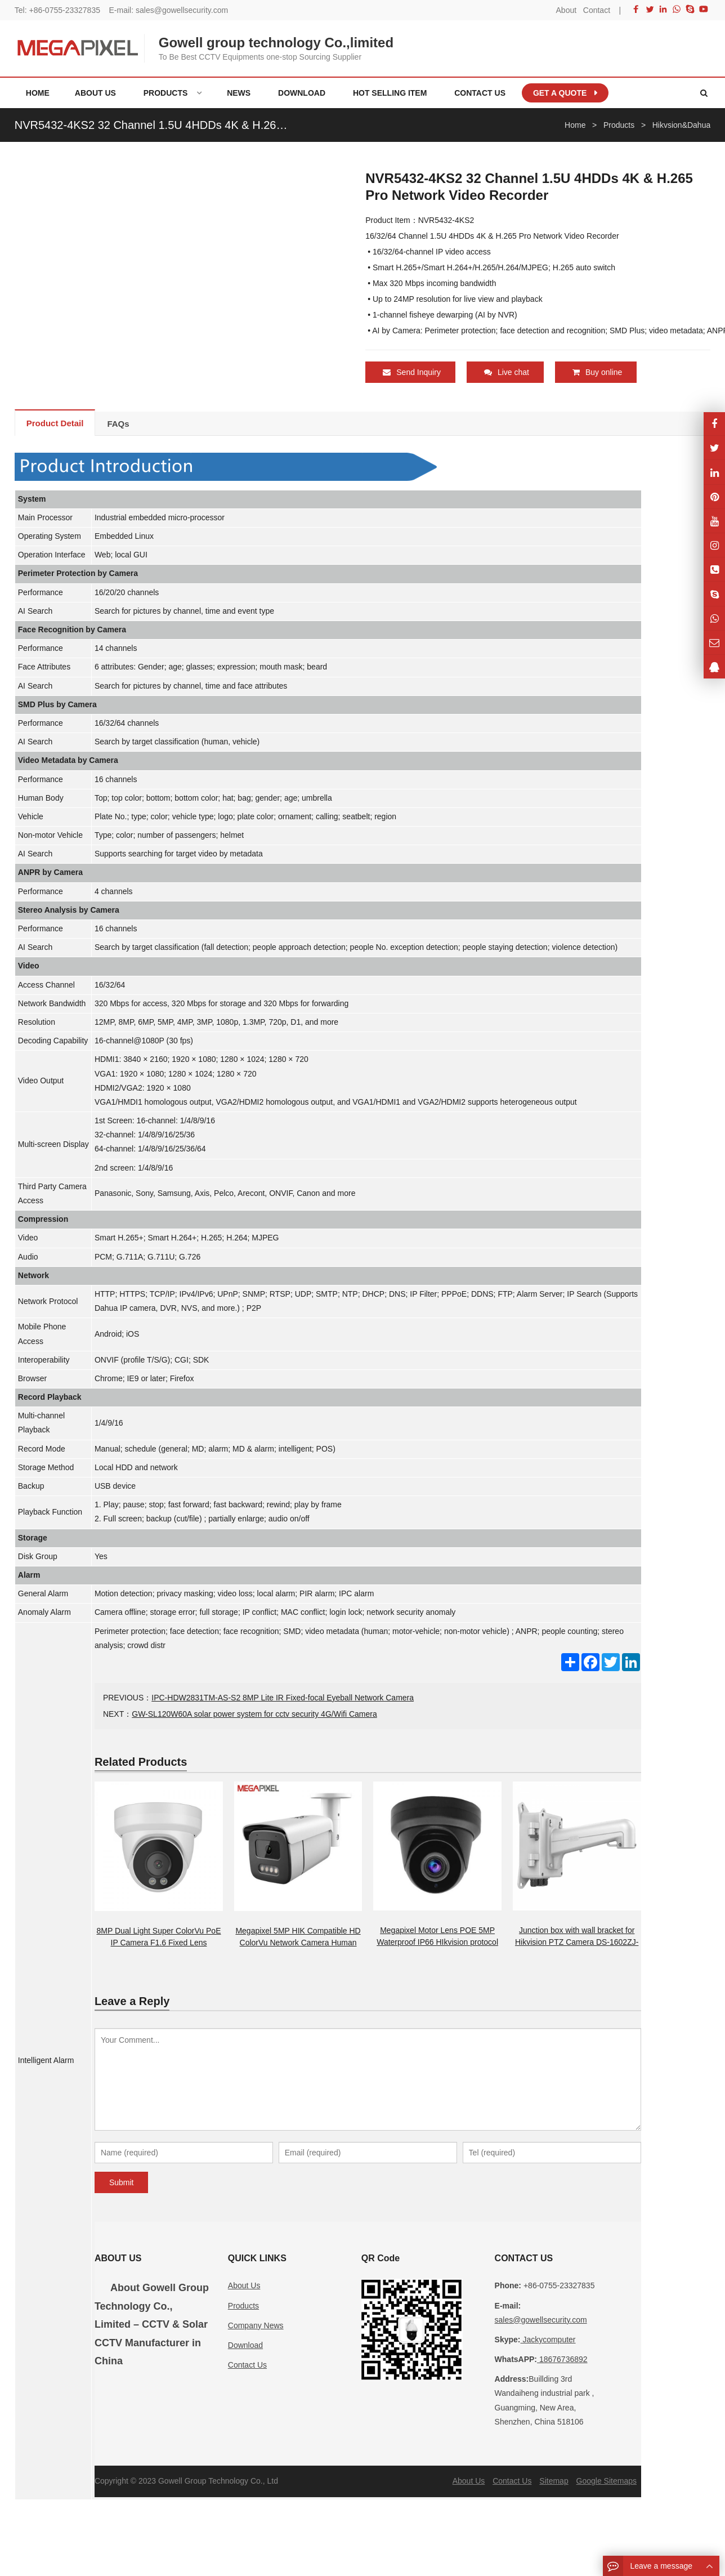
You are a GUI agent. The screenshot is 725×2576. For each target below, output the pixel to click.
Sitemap (553, 2480)
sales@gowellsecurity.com (182, 10)
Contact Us (247, 2364)
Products (243, 2305)
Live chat (506, 372)
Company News (256, 2324)
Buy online (597, 372)
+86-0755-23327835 (64, 10)
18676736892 (562, 2358)
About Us (244, 2285)
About (566, 10)
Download (245, 2344)
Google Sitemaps (606, 2480)
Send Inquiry (412, 372)
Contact (596, 10)
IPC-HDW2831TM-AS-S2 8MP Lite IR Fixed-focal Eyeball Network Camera (282, 1697)
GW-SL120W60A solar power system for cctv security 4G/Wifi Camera (254, 1713)
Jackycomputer (548, 2338)
